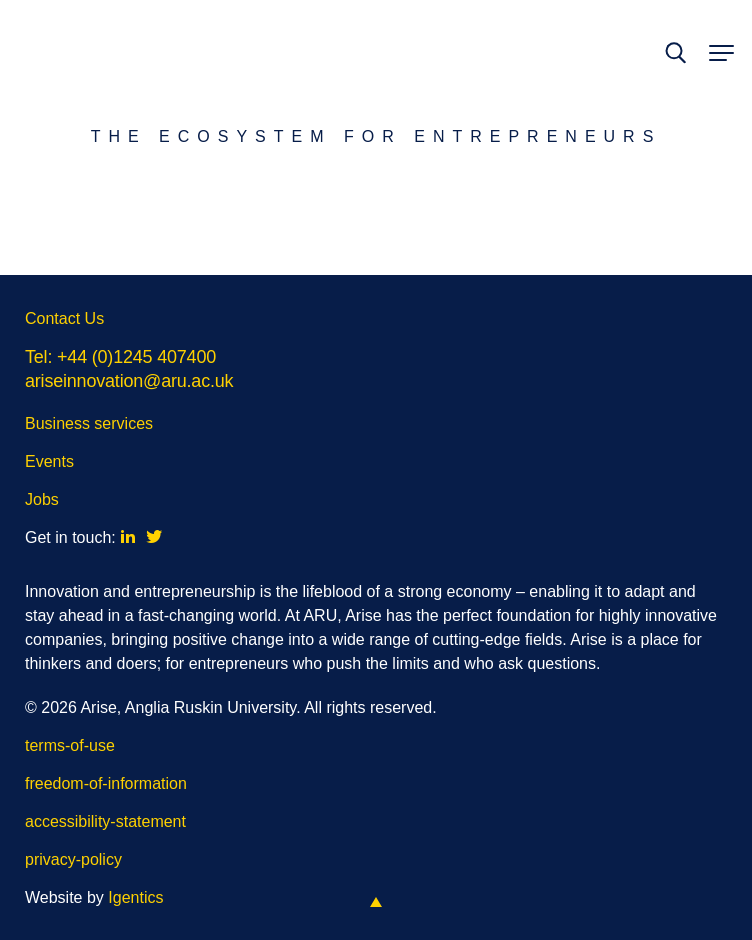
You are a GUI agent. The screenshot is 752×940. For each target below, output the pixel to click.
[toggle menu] (718, 53)
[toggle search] (675, 53)
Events (49, 461)
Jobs (42, 499)
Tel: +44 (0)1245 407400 (120, 357)
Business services (89, 423)
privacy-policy (73, 859)
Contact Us (64, 318)
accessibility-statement (105, 821)
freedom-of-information (106, 783)
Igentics (135, 897)
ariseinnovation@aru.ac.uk (129, 381)
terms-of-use (70, 745)
